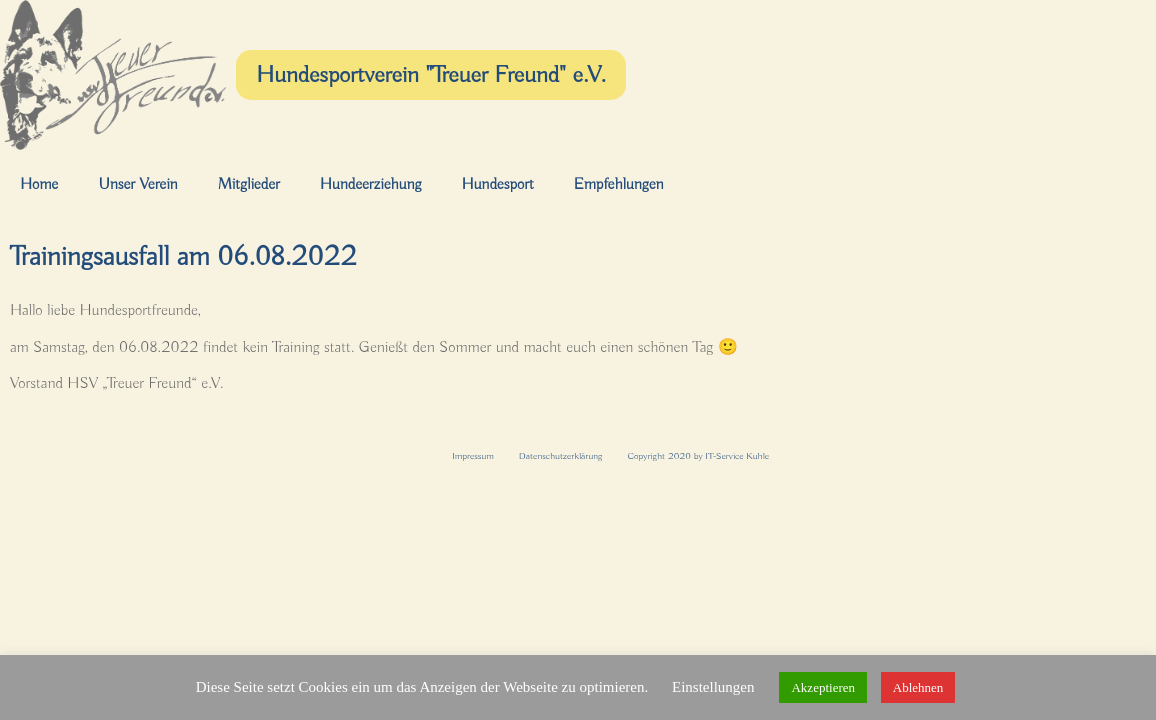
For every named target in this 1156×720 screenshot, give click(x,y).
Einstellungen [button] (713, 687)
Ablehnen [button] (918, 687)
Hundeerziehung (371, 185)
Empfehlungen (619, 185)
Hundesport (497, 185)
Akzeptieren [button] (823, 687)
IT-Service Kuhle (737, 456)
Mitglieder (249, 185)
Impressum (473, 456)
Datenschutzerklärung (561, 456)
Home (39, 185)
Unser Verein (137, 185)
